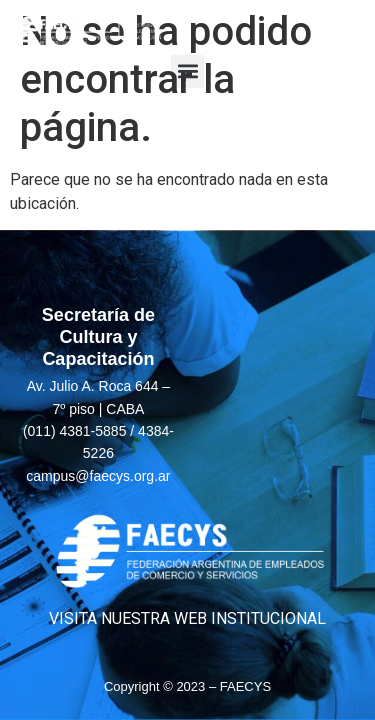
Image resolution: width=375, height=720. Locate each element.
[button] (187, 71)
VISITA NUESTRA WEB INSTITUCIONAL (187, 618)
